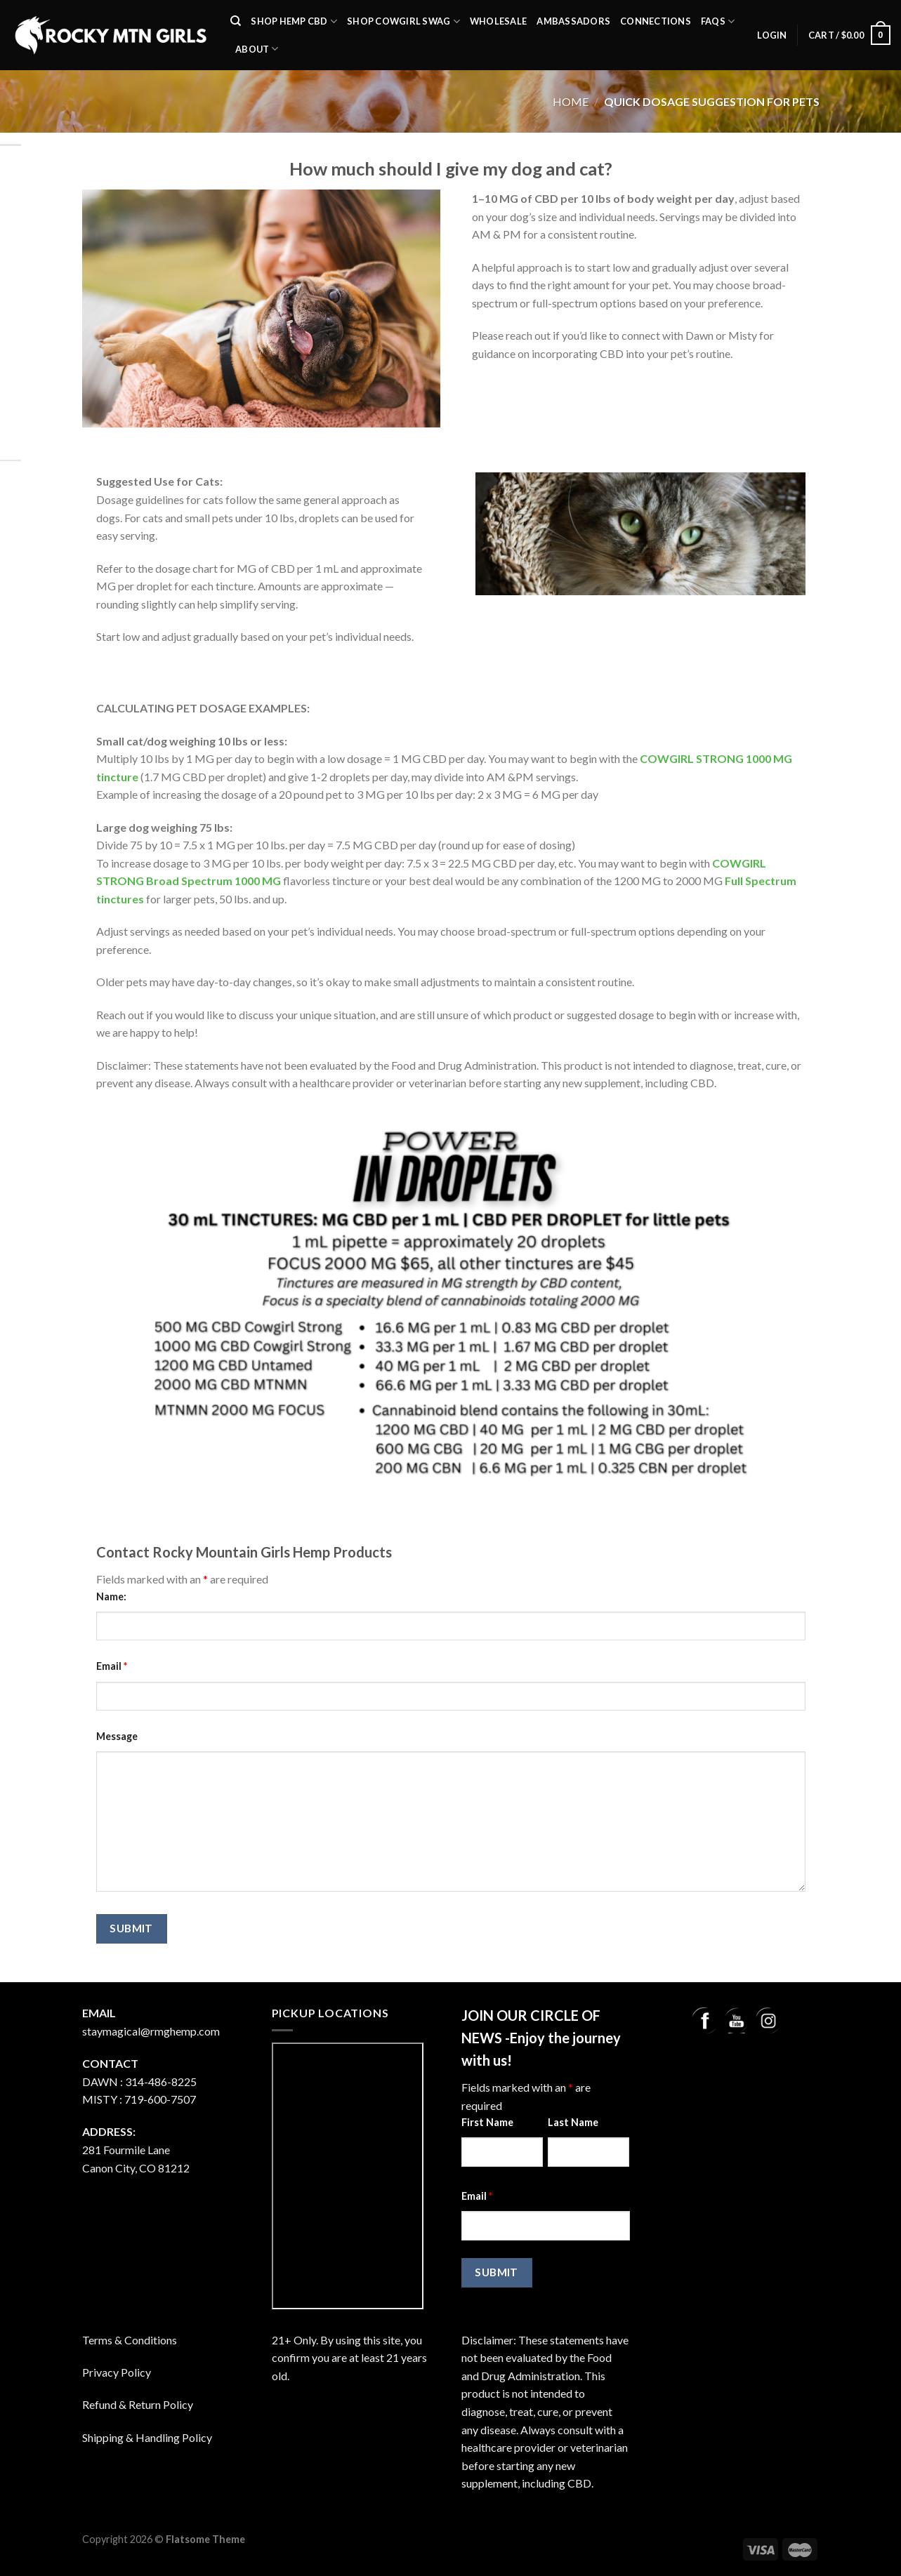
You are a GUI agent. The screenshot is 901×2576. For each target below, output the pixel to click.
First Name (487, 2122)
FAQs (718, 21)
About (257, 48)
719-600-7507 (160, 2099)
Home (570, 101)
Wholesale (498, 21)
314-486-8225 (161, 2081)
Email (111, 1666)
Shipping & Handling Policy (147, 2437)
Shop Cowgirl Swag (403, 21)
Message (117, 1736)
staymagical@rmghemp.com (151, 2031)
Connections (655, 21)
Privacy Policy (116, 2372)
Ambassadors (573, 21)
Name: (111, 1596)
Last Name (573, 2122)
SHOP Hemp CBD (294, 21)
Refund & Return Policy (137, 2404)
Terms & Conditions (129, 2339)
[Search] (235, 21)
